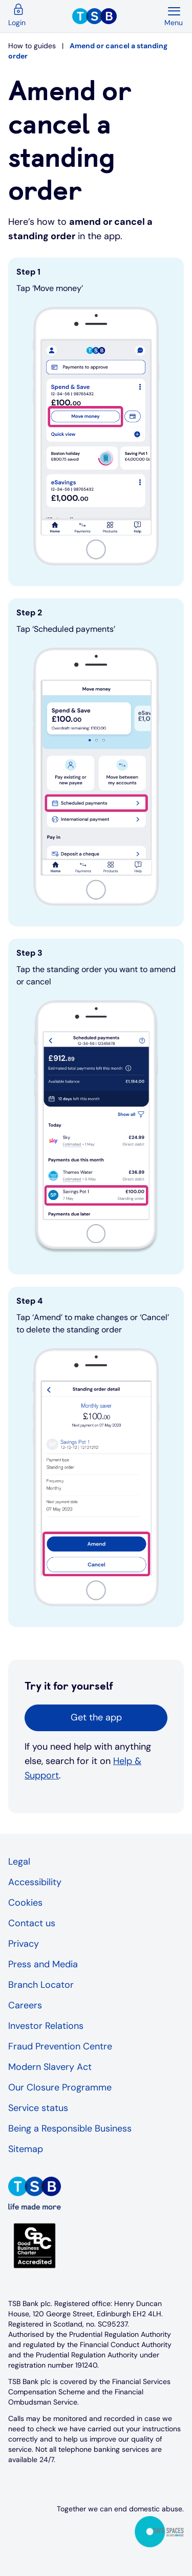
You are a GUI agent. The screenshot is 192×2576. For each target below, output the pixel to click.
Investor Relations (45, 2026)
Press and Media (43, 1964)
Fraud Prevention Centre (60, 2046)
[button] (96, 1718)
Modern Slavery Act (50, 2067)
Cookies (25, 1902)
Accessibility (34, 1882)
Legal (19, 1861)
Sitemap (25, 2149)
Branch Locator (41, 1985)
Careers (25, 2005)
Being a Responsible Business (70, 2128)
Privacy (23, 1944)
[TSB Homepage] (117, 16)
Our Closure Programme (60, 2087)
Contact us (31, 1923)
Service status (38, 2108)
